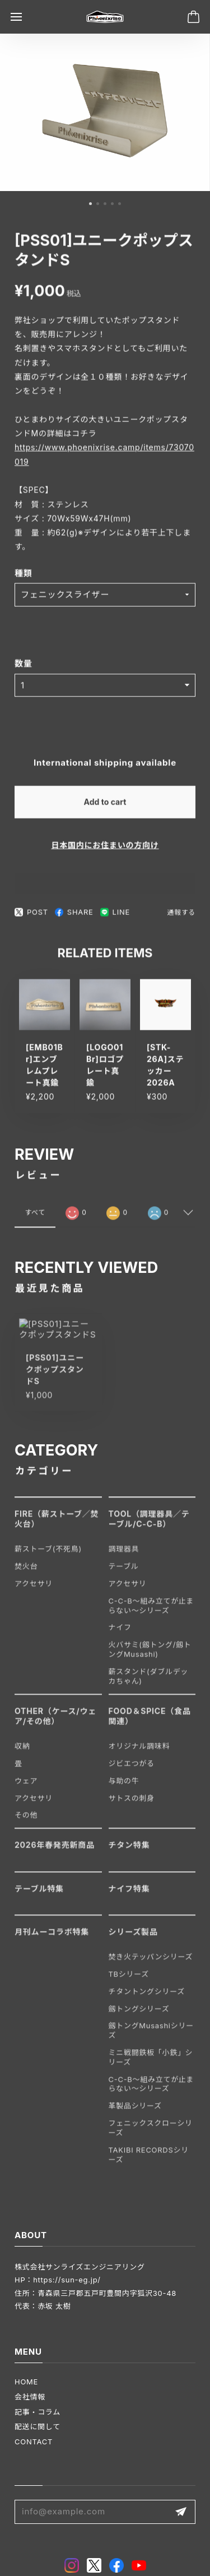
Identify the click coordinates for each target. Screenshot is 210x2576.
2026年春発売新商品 (55, 1853)
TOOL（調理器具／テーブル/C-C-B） (149, 1527)
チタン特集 (129, 1853)
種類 (23, 577)
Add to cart (105, 806)
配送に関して (37, 2426)
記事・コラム (37, 2411)
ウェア (26, 1788)
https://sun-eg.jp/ (67, 2279)
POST (31, 916)
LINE (115, 916)
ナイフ (120, 1635)
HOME (26, 2381)
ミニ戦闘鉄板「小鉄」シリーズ (151, 2066)
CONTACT (34, 2441)
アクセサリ (34, 1592)
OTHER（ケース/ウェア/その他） (55, 1724)
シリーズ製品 (133, 1940)
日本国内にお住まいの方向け (104, 849)
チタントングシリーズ (147, 1999)
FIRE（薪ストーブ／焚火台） (57, 1527)
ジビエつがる (132, 1772)
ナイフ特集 (129, 1896)
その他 (26, 1823)
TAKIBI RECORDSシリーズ (149, 2163)
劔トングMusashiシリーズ (151, 2039)
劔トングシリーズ (139, 2016)
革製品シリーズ (135, 2114)
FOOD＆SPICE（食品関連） (150, 1724)
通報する (181, 917)
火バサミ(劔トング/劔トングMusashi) (150, 1658)
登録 (181, 2511)
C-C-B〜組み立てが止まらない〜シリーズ (151, 1614)
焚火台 (26, 1574)
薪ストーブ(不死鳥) (48, 1557)
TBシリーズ (129, 1982)
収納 (22, 1754)
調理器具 (124, 1557)
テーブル (124, 1574)
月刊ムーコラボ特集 (52, 1940)
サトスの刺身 (132, 1806)
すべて (35, 1219)
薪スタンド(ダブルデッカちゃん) (149, 1685)
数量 (23, 667)
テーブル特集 (39, 1896)
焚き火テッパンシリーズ (151, 1965)
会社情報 (30, 2396)
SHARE (74, 916)
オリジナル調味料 (139, 1754)
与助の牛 (124, 1788)
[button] (90, 205)
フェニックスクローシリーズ (151, 2136)
